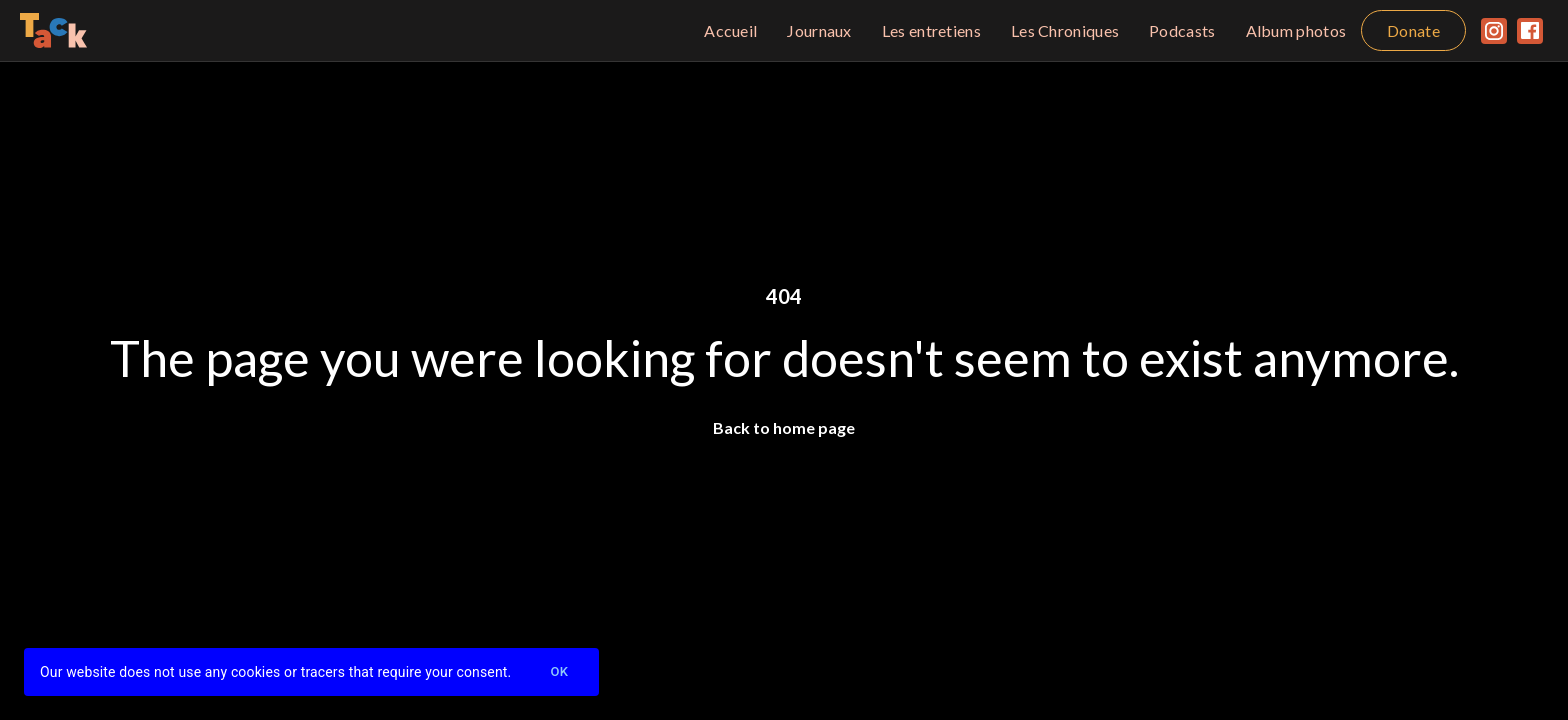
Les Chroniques (1065, 30)
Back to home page (784, 427)
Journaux (819, 30)
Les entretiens (931, 30)
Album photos (1296, 30)
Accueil (730, 30)
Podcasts (1182, 30)
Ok (559, 672)
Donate (1413, 30)
